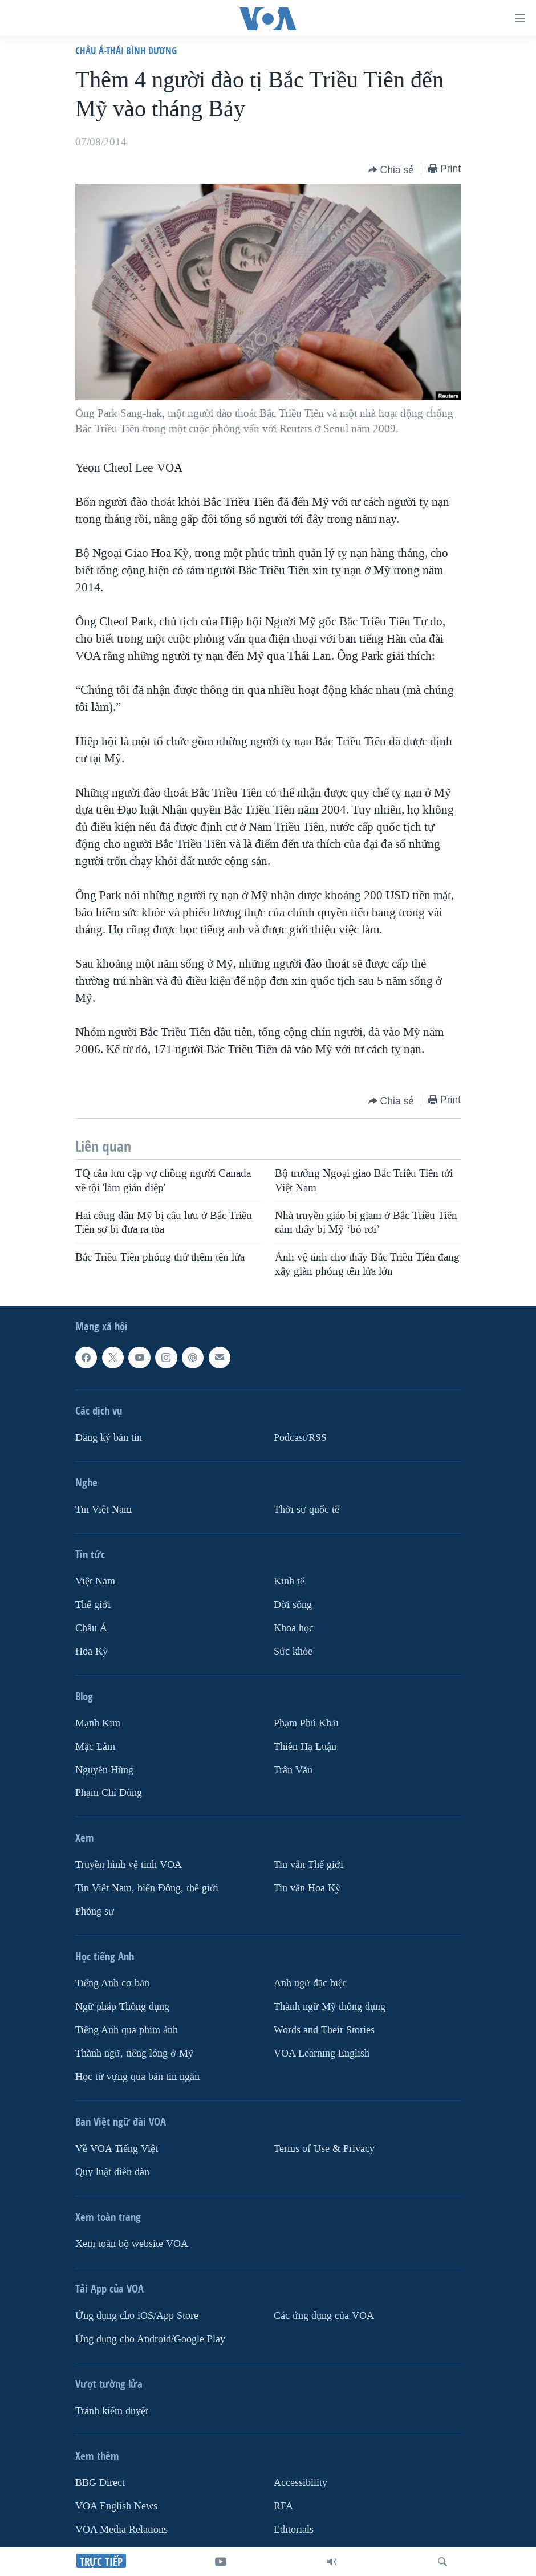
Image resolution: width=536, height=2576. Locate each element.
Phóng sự (94, 1911)
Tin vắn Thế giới (308, 1864)
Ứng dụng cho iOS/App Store (136, 2315)
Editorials (294, 2529)
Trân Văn (293, 1769)
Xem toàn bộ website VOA (131, 2243)
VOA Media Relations (121, 2529)
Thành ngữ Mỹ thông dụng (329, 2006)
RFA (283, 2506)
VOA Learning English (321, 2053)
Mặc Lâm (95, 1746)
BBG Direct (100, 2482)
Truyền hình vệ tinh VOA (128, 1864)
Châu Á (91, 1628)
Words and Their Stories (324, 2030)
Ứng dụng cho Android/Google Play (150, 2339)
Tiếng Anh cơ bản (112, 1983)
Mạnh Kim (97, 1723)
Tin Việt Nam (103, 1509)
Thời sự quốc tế (306, 1509)
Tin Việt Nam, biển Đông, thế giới (146, 1888)
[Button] (391, 169)
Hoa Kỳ (91, 1651)
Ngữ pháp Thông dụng (122, 2006)
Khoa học (294, 1628)
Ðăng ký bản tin (108, 1437)
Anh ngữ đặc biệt (310, 1983)
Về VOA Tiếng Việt (116, 2148)
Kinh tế (289, 1581)
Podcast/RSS (300, 1437)
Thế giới (93, 1604)
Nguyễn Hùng (104, 1769)
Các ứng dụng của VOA (324, 2315)
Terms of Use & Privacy (324, 2148)
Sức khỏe (293, 1651)
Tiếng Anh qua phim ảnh (126, 2030)
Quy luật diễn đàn (112, 2172)
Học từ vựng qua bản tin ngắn (137, 2076)
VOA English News (116, 2506)
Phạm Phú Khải (306, 1723)
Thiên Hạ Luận (305, 1746)
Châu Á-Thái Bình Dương (126, 50)
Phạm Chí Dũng (108, 1792)
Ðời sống (293, 1604)
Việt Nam (95, 1581)
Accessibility (300, 2482)
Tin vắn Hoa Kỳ (307, 1888)
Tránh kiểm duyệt (111, 2410)
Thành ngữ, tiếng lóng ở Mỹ (134, 2053)
